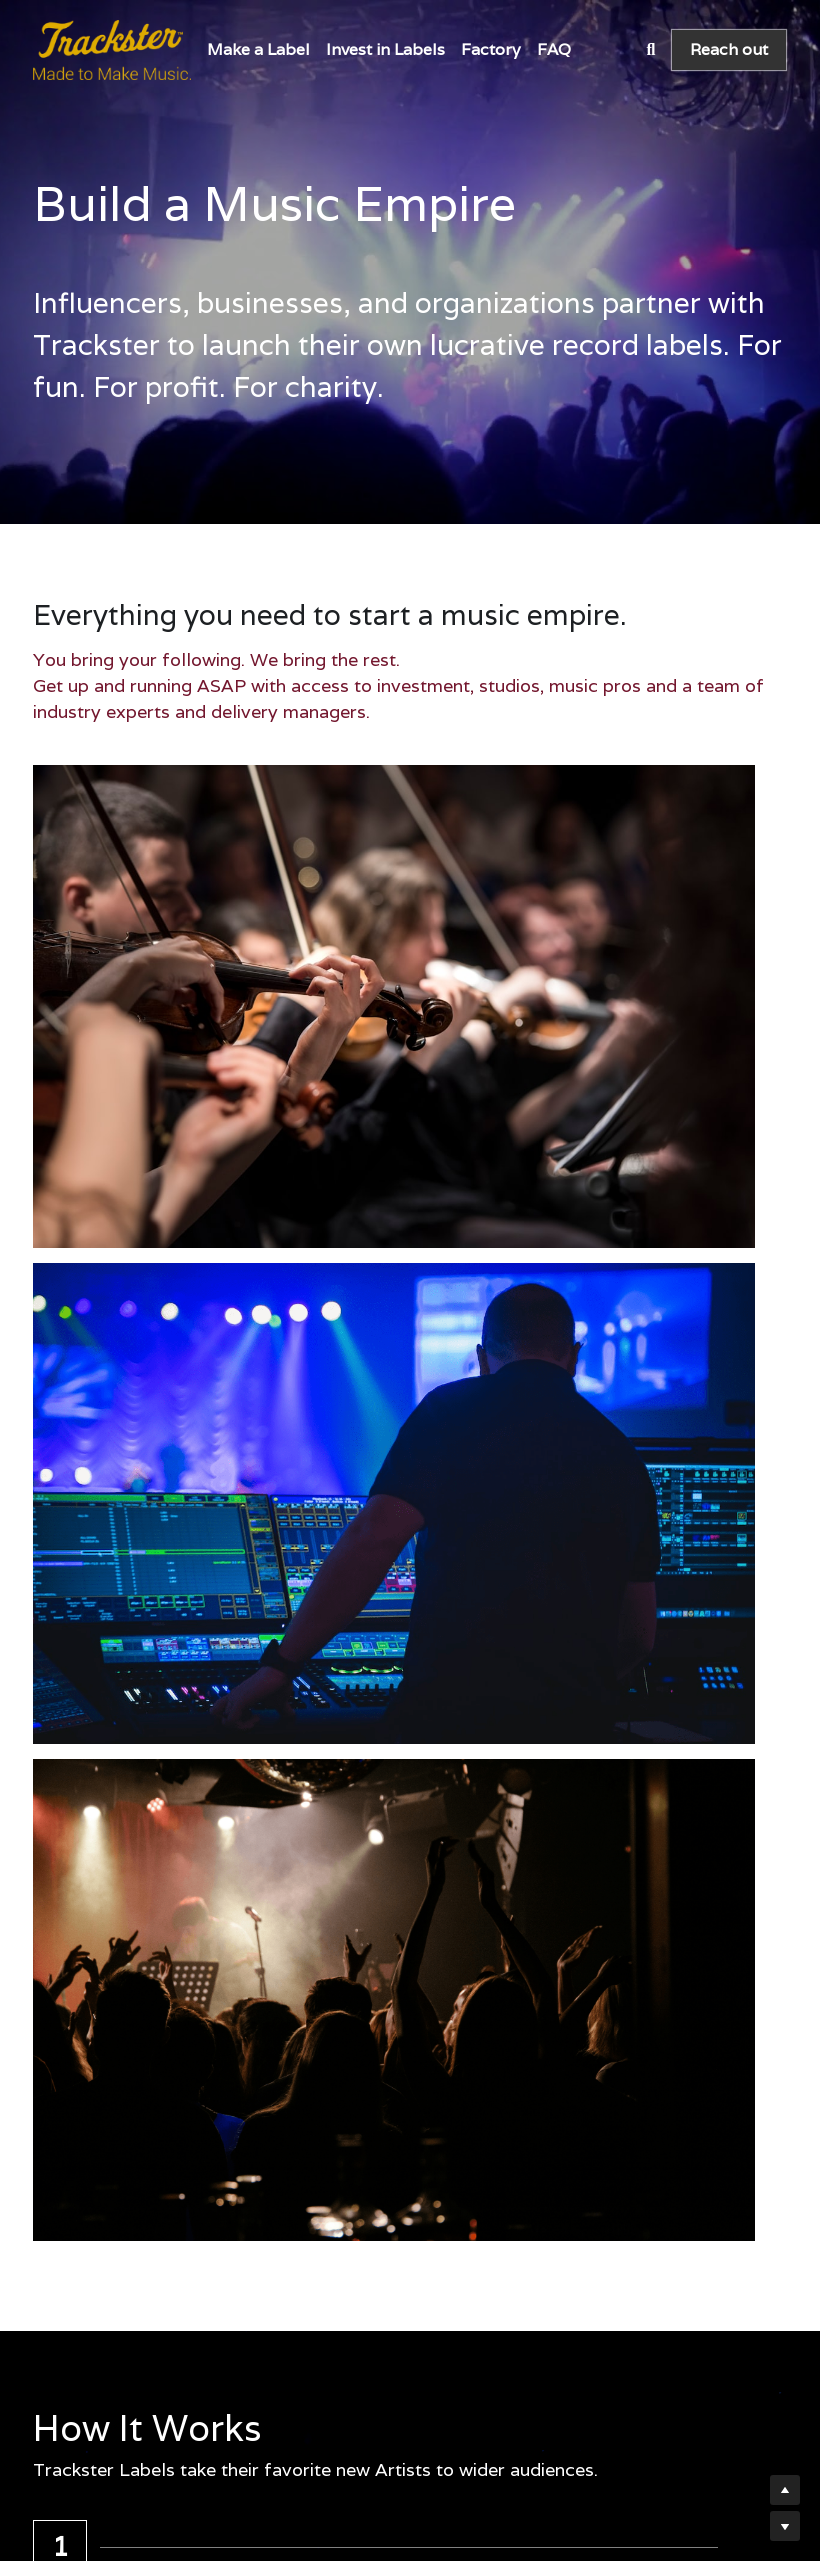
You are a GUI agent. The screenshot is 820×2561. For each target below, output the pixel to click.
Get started (214, 2107)
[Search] (650, 50)
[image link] (112, 48)
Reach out (729, 49)
